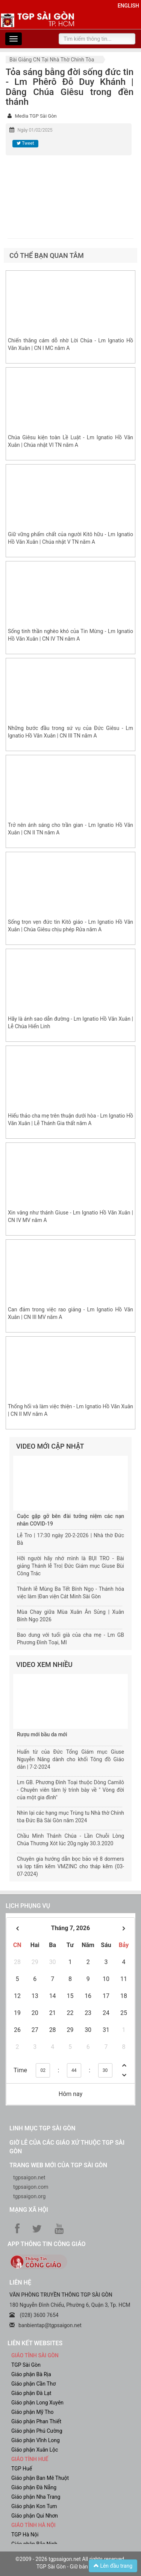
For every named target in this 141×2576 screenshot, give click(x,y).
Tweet (25, 143)
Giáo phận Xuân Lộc (34, 2450)
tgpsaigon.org (29, 2196)
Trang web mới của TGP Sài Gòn (58, 2165)
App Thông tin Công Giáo (46, 2244)
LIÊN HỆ (20, 2282)
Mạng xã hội (28, 2209)
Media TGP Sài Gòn (35, 116)
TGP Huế (21, 2469)
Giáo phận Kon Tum (34, 2506)
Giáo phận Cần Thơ (33, 2384)
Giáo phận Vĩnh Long (35, 2440)
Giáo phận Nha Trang (35, 2497)
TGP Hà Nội (24, 2535)
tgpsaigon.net (29, 2177)
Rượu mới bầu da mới (42, 1734)
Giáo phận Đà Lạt (31, 2393)
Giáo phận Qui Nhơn (34, 2516)
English (128, 6)
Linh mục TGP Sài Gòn (42, 2128)
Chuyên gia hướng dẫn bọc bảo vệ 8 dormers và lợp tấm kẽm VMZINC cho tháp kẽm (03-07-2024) (70, 1866)
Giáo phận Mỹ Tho (32, 2412)
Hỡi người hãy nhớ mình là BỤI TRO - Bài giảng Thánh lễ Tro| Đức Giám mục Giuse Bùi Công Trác (70, 1565)
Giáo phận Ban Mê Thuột (40, 2478)
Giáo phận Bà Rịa (31, 2374)
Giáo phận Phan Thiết (36, 2421)
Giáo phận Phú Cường (36, 2431)
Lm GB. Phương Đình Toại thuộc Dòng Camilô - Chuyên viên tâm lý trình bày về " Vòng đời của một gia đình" (70, 1789)
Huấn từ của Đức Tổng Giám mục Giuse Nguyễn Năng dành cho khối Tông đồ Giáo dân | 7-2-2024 (70, 1759)
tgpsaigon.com (30, 2187)
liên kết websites (35, 2343)
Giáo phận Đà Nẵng (33, 2487)
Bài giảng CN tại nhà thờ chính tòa (51, 60)
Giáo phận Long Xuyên (37, 2403)
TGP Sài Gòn (26, 2365)
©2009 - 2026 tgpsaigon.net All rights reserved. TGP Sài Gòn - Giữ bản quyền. (70, 2563)
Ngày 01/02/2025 (34, 130)
